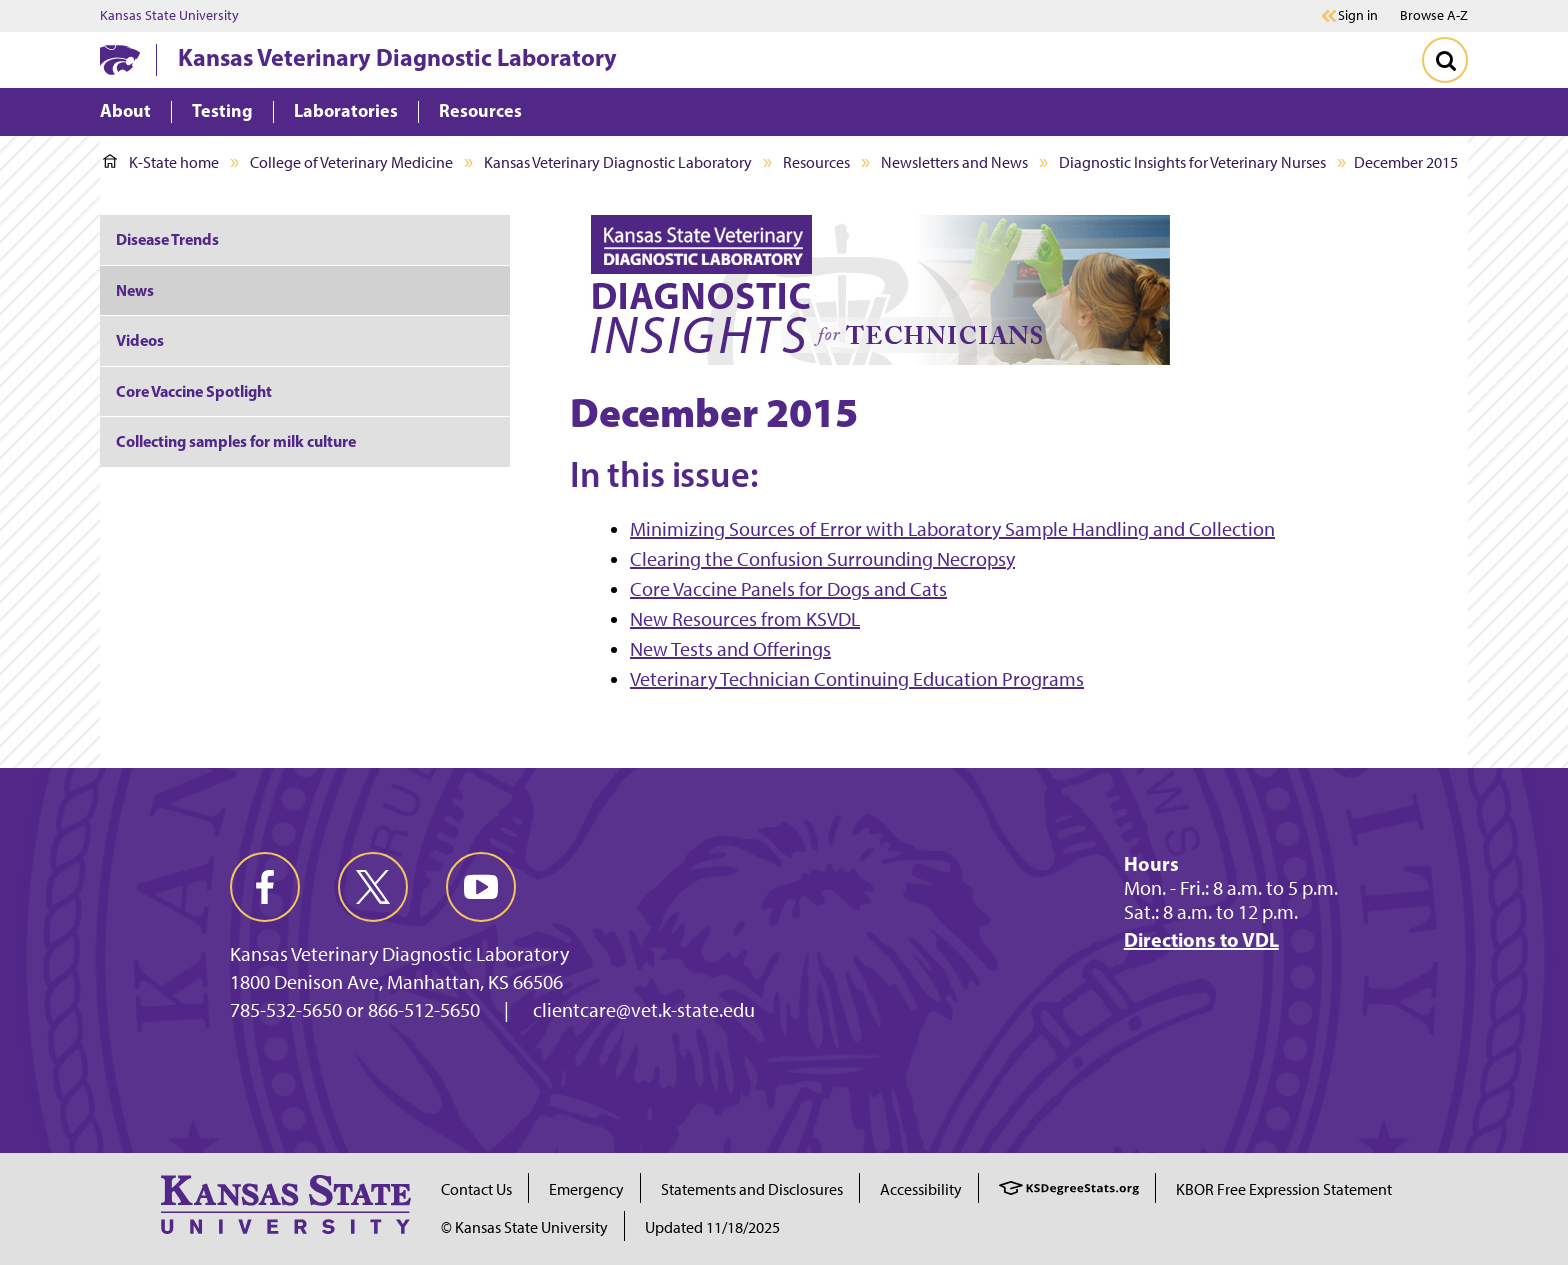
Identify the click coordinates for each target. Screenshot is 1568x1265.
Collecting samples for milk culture (236, 441)
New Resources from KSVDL (745, 619)
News (135, 290)
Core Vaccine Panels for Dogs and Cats (788, 589)
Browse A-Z (1434, 15)
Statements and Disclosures (752, 1189)
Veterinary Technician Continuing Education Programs (857, 679)
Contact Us (476, 1189)
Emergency (586, 1189)
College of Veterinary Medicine (351, 162)
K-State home (161, 162)
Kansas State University (169, 16)
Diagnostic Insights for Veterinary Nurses (1192, 162)
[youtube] (481, 887)
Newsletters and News (954, 162)
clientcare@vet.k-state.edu (644, 1010)
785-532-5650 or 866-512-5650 (355, 1010)
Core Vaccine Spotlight (194, 391)
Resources (816, 162)
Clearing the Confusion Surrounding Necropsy (822, 559)
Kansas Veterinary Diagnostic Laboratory (397, 57)
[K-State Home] (120, 59)
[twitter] (373, 887)
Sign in (1358, 16)
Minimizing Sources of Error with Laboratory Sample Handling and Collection (952, 529)
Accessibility (921, 1189)
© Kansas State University (524, 1227)
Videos (140, 340)
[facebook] (265, 887)
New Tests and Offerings (730, 649)
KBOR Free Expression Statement (1284, 1189)
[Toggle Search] (1445, 60)
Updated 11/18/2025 (712, 1227)
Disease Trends (167, 239)
